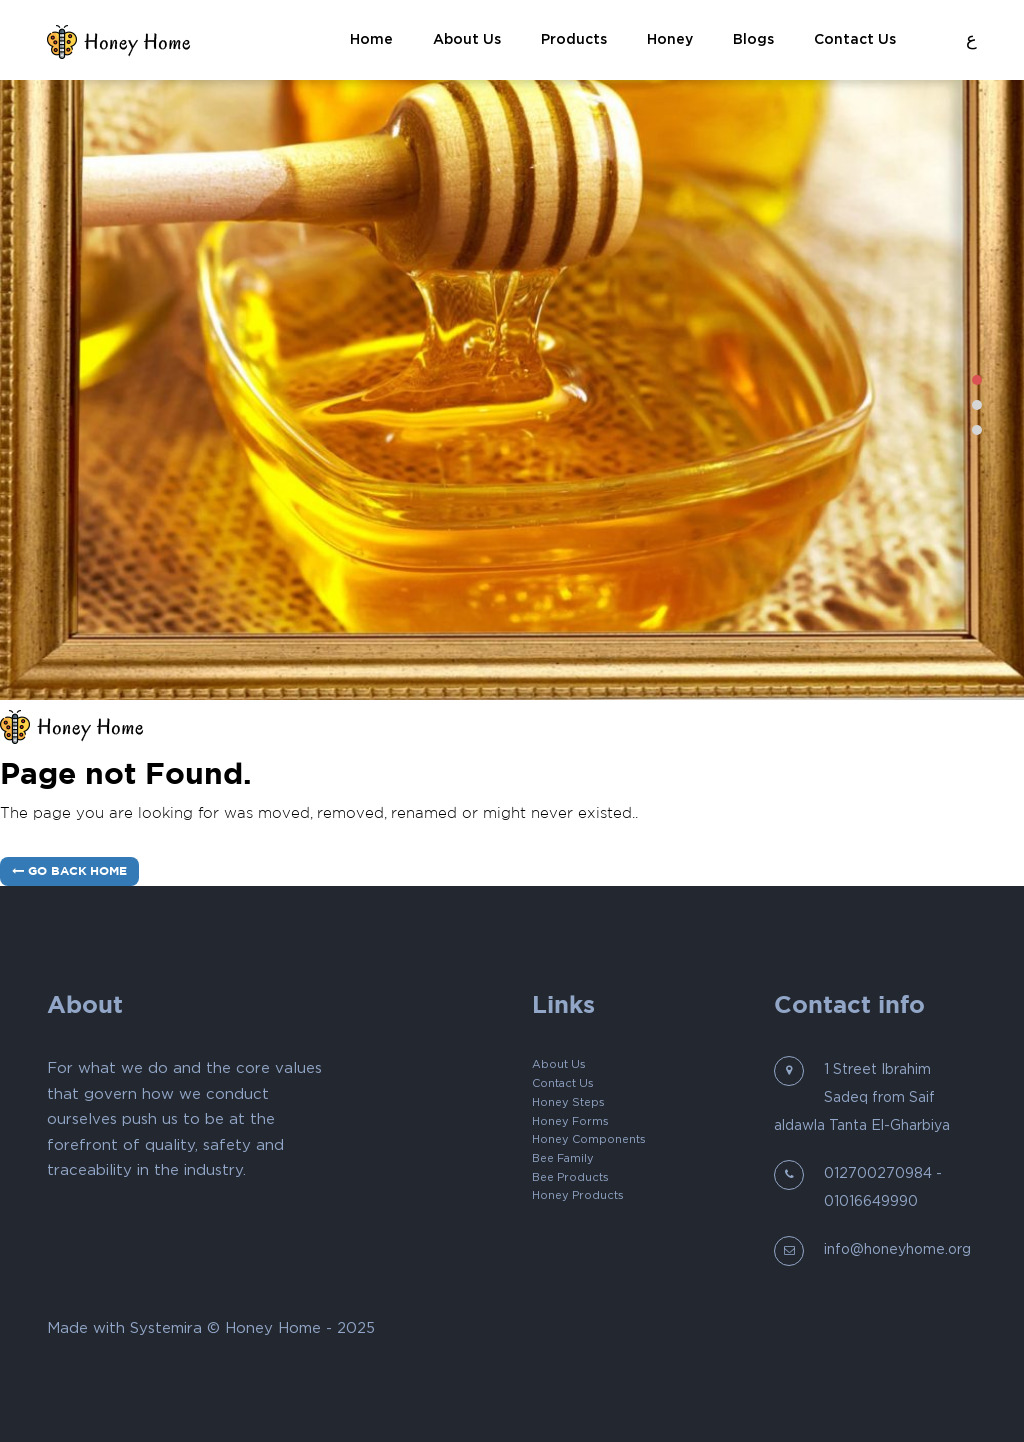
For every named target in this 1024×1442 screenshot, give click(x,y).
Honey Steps (568, 1102)
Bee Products (570, 1177)
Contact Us (855, 39)
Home (371, 39)
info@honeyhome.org (897, 1250)
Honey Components (589, 1139)
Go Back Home (69, 871)
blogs (753, 39)
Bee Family (563, 1158)
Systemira (166, 1328)
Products (574, 39)
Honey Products (578, 1195)
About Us (467, 39)
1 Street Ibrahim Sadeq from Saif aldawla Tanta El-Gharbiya (862, 1098)
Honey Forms (570, 1121)
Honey (670, 39)
